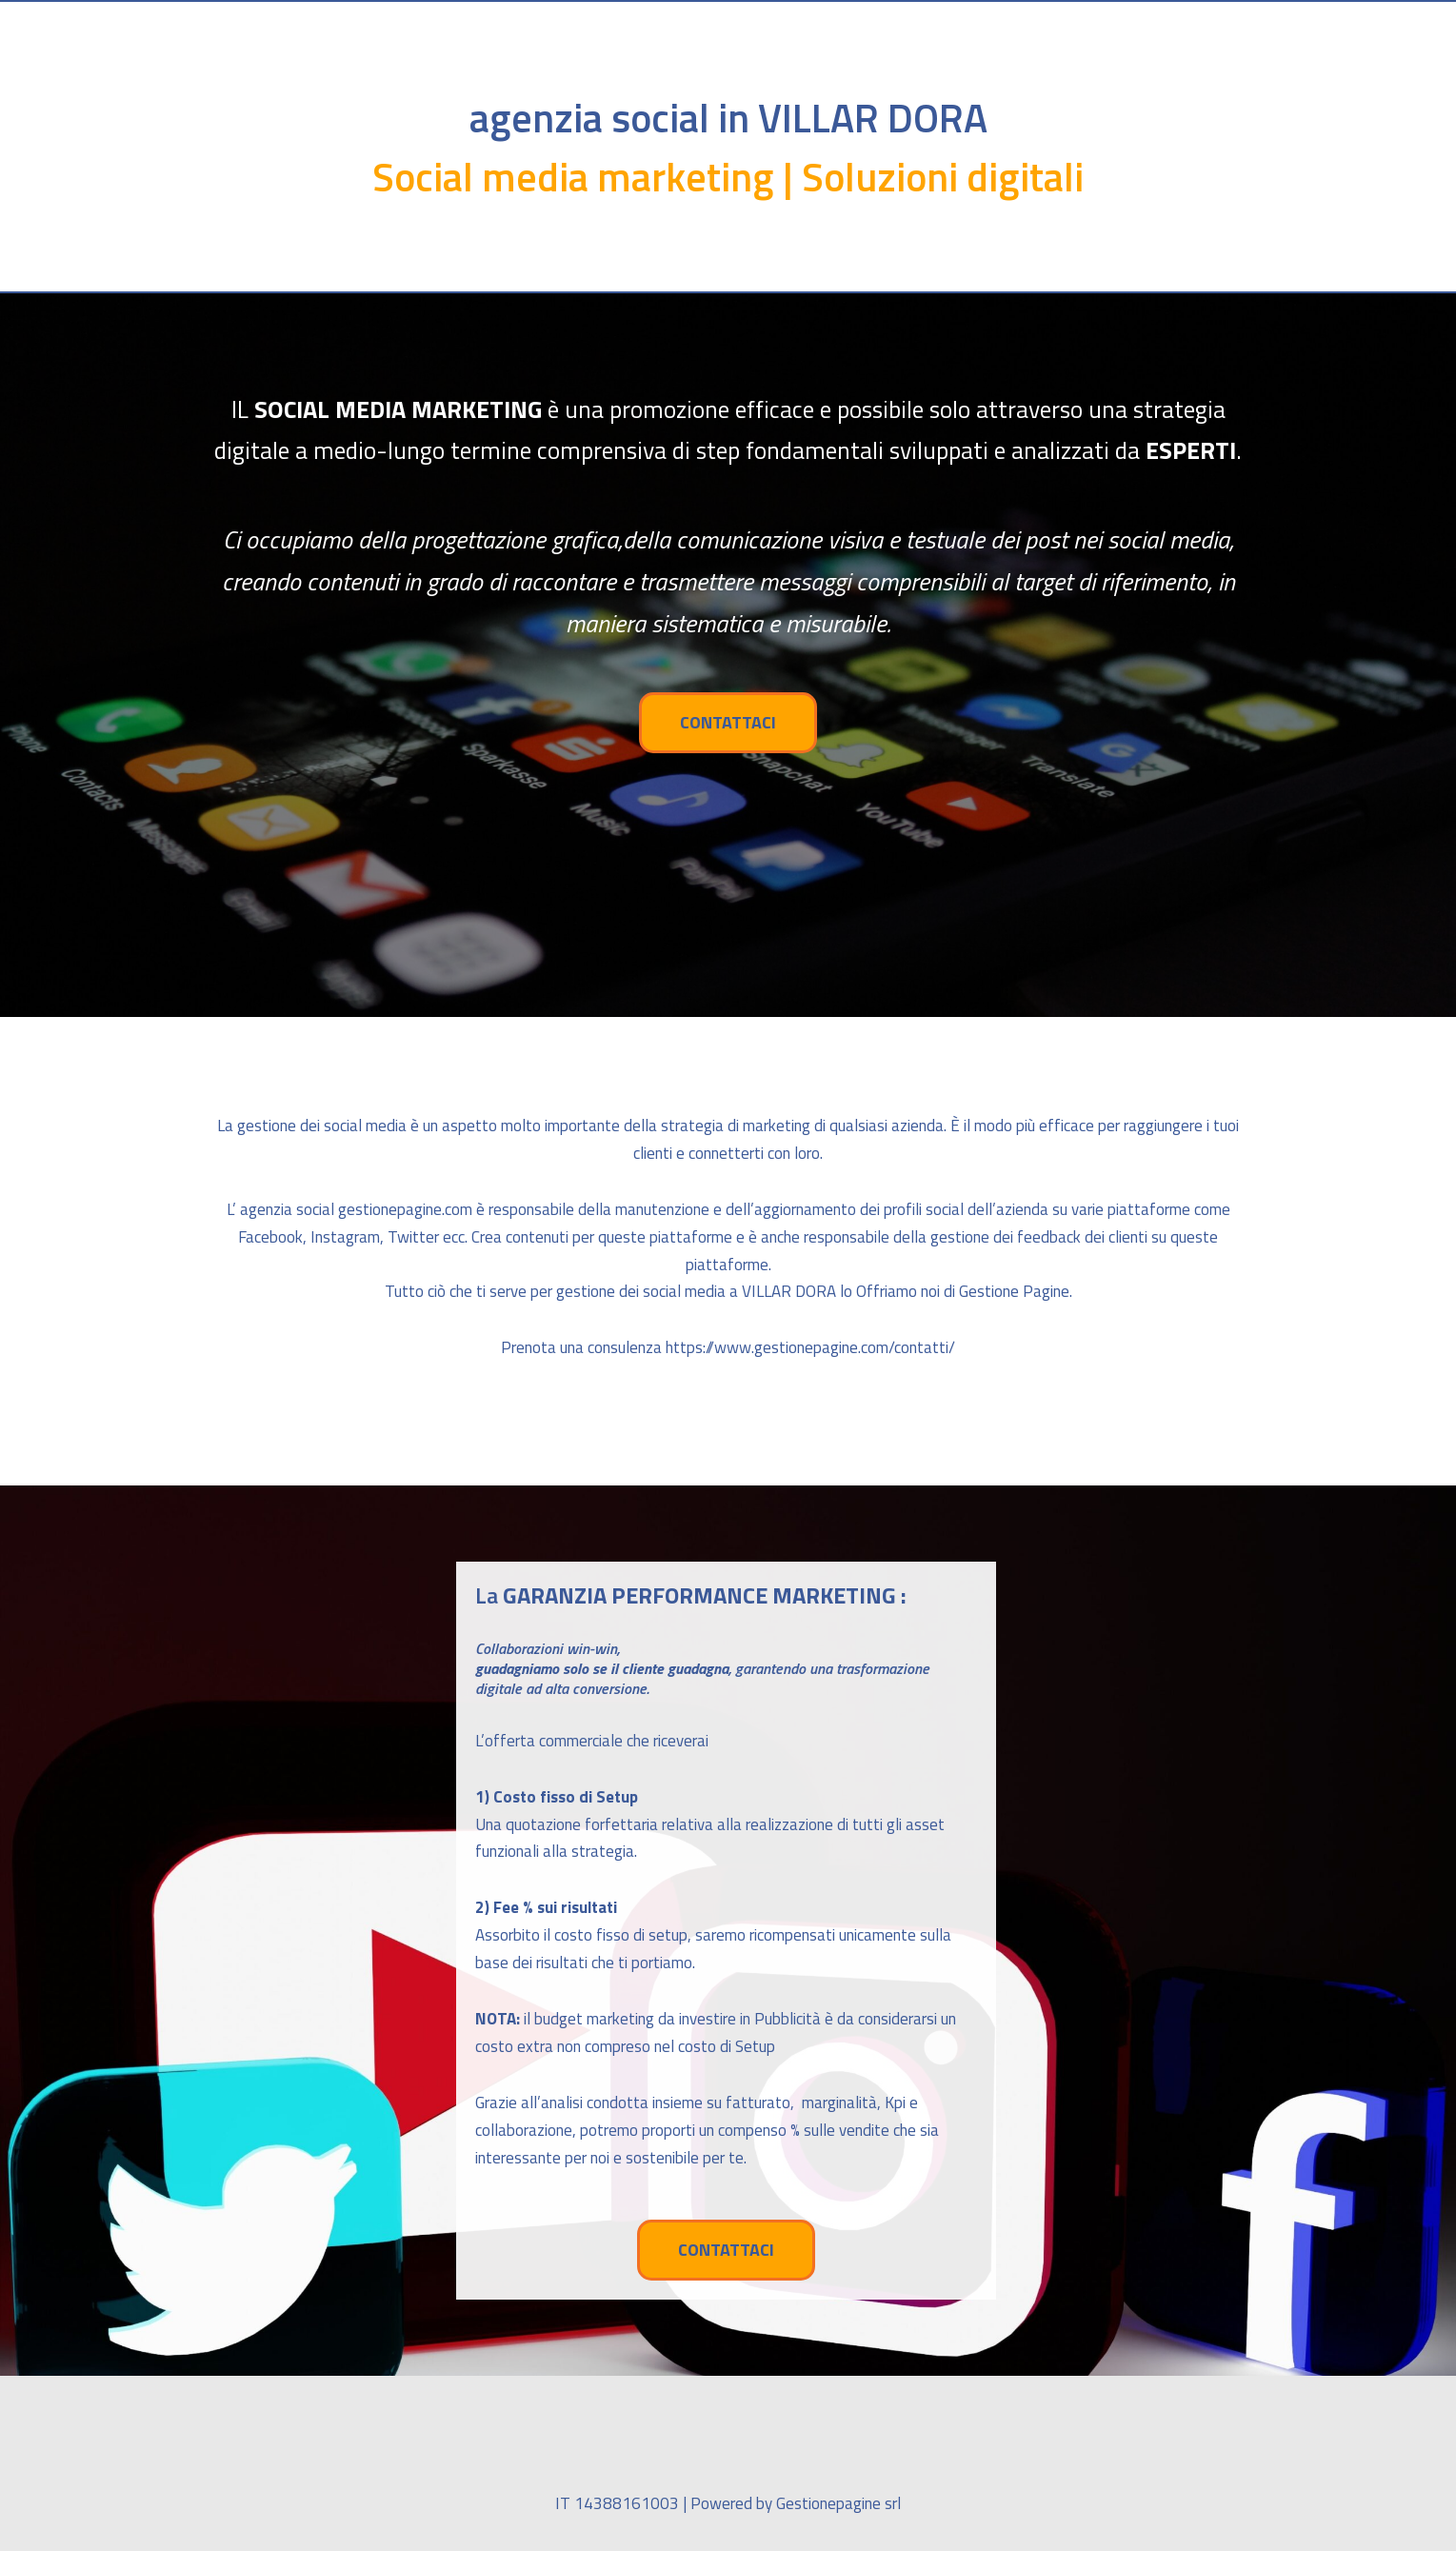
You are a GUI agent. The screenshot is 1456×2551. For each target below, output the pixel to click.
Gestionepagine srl (838, 2503)
